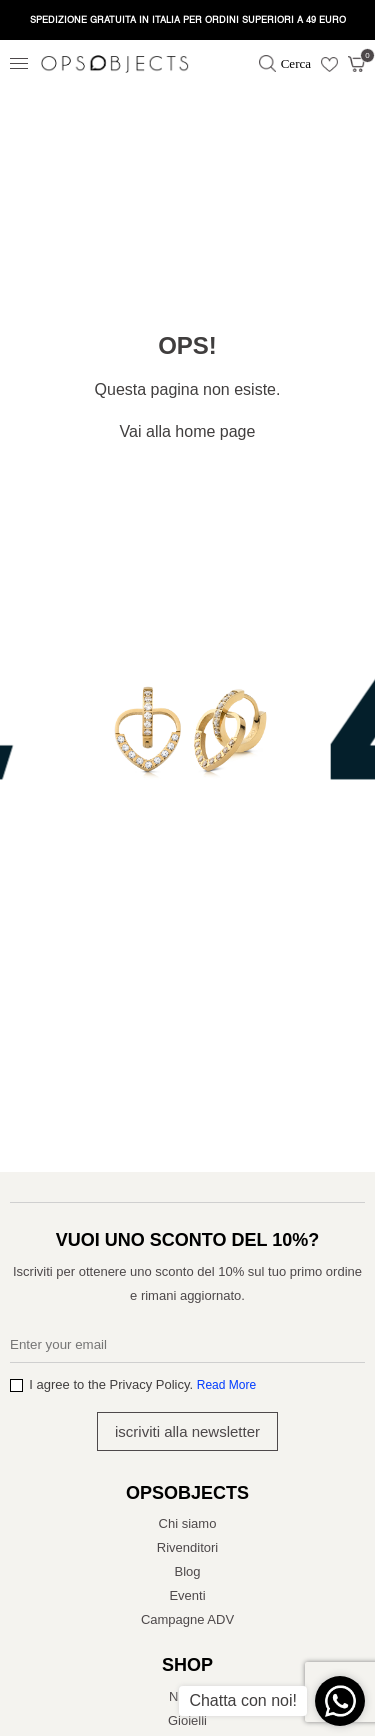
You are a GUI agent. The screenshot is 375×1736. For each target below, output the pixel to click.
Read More (226, 1385)
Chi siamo (188, 1523)
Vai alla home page (188, 431)
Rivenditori (187, 1547)
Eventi (187, 1595)
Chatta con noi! (243, 1700)
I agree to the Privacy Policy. (142, 1384)
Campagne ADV (187, 1619)
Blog (187, 1571)
